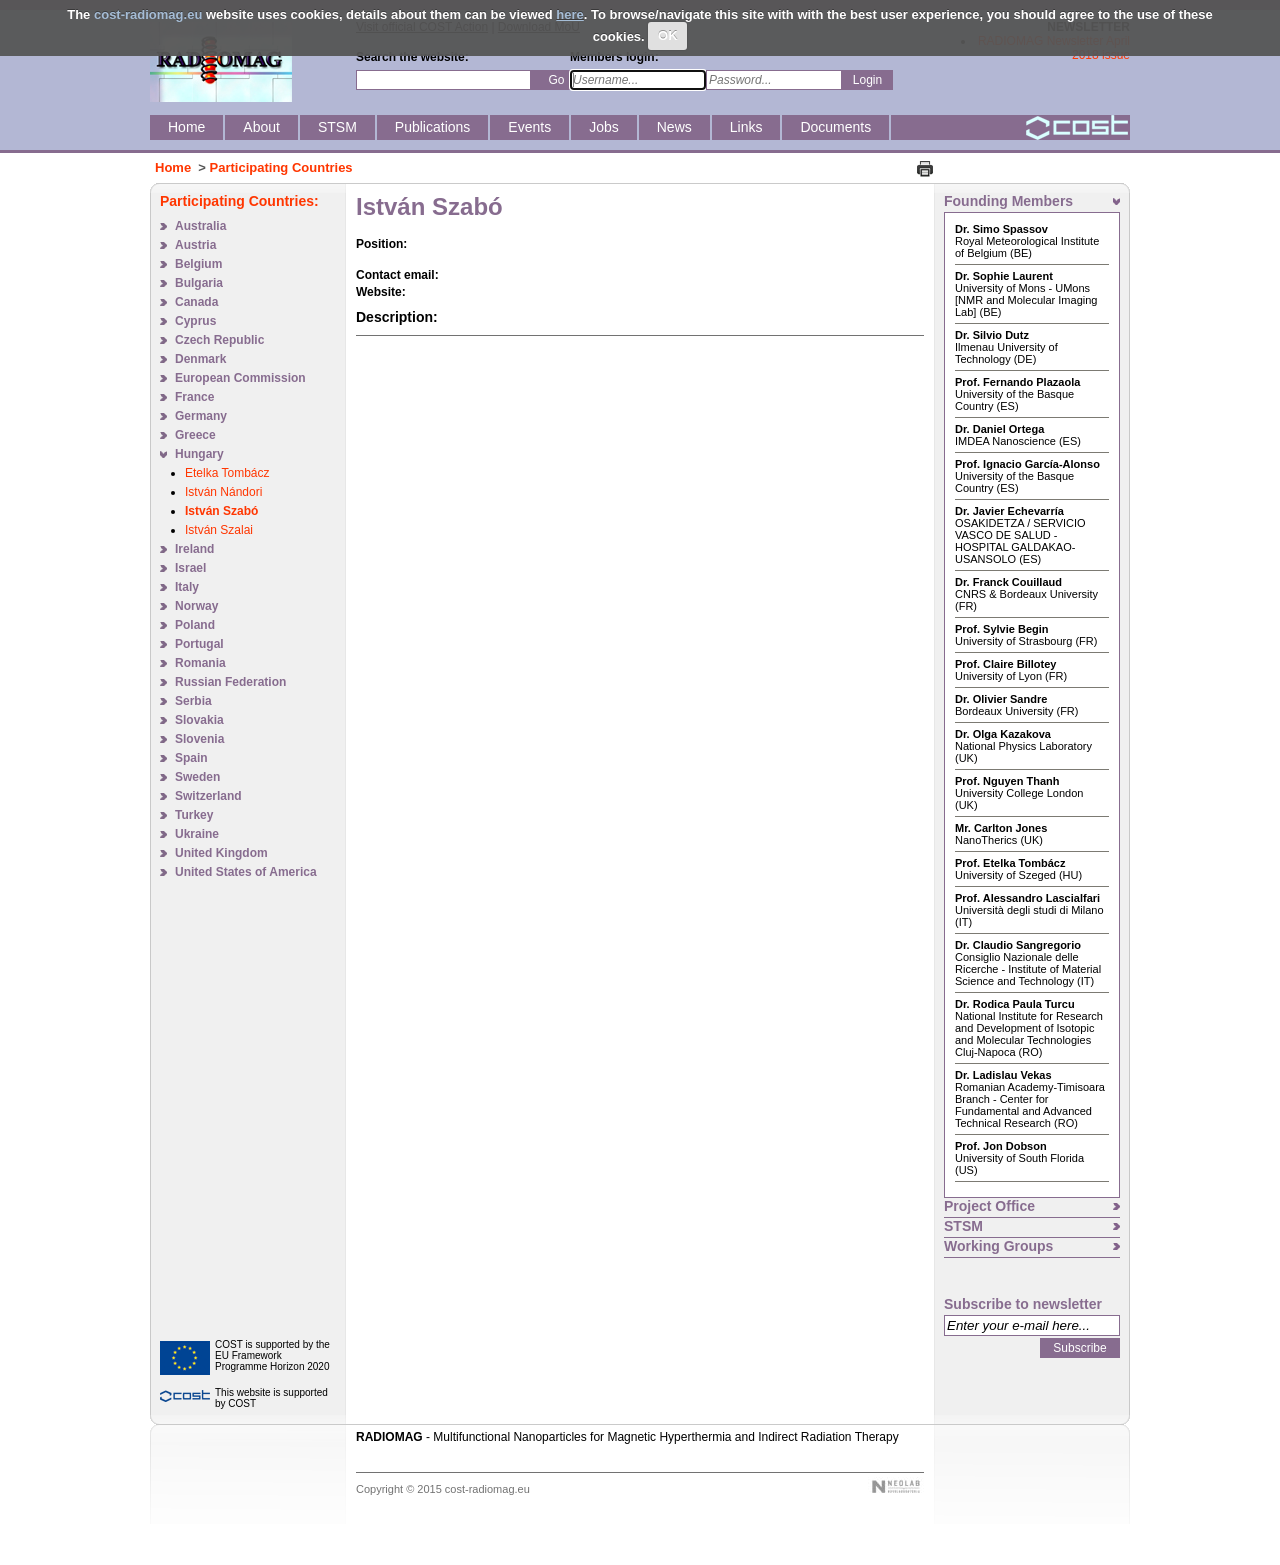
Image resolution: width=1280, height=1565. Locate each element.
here (569, 14)
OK (668, 35)
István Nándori (223, 492)
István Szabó (221, 511)
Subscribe (1079, 1348)
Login (867, 80)
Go (556, 80)
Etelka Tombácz (227, 473)
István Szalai (219, 530)
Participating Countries (281, 167)
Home (173, 167)
